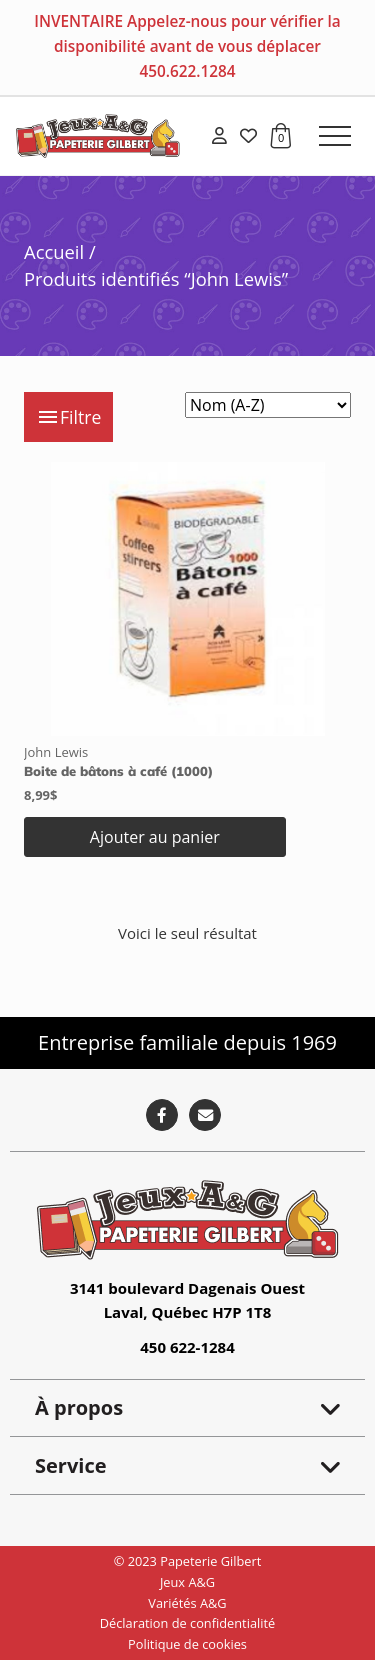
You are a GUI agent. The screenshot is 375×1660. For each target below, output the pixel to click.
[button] (335, 136)
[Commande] (268, 405)
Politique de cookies (187, 1644)
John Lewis (56, 752)
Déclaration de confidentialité (187, 1623)
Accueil (54, 251)
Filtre (68, 417)
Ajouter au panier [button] (155, 837)
